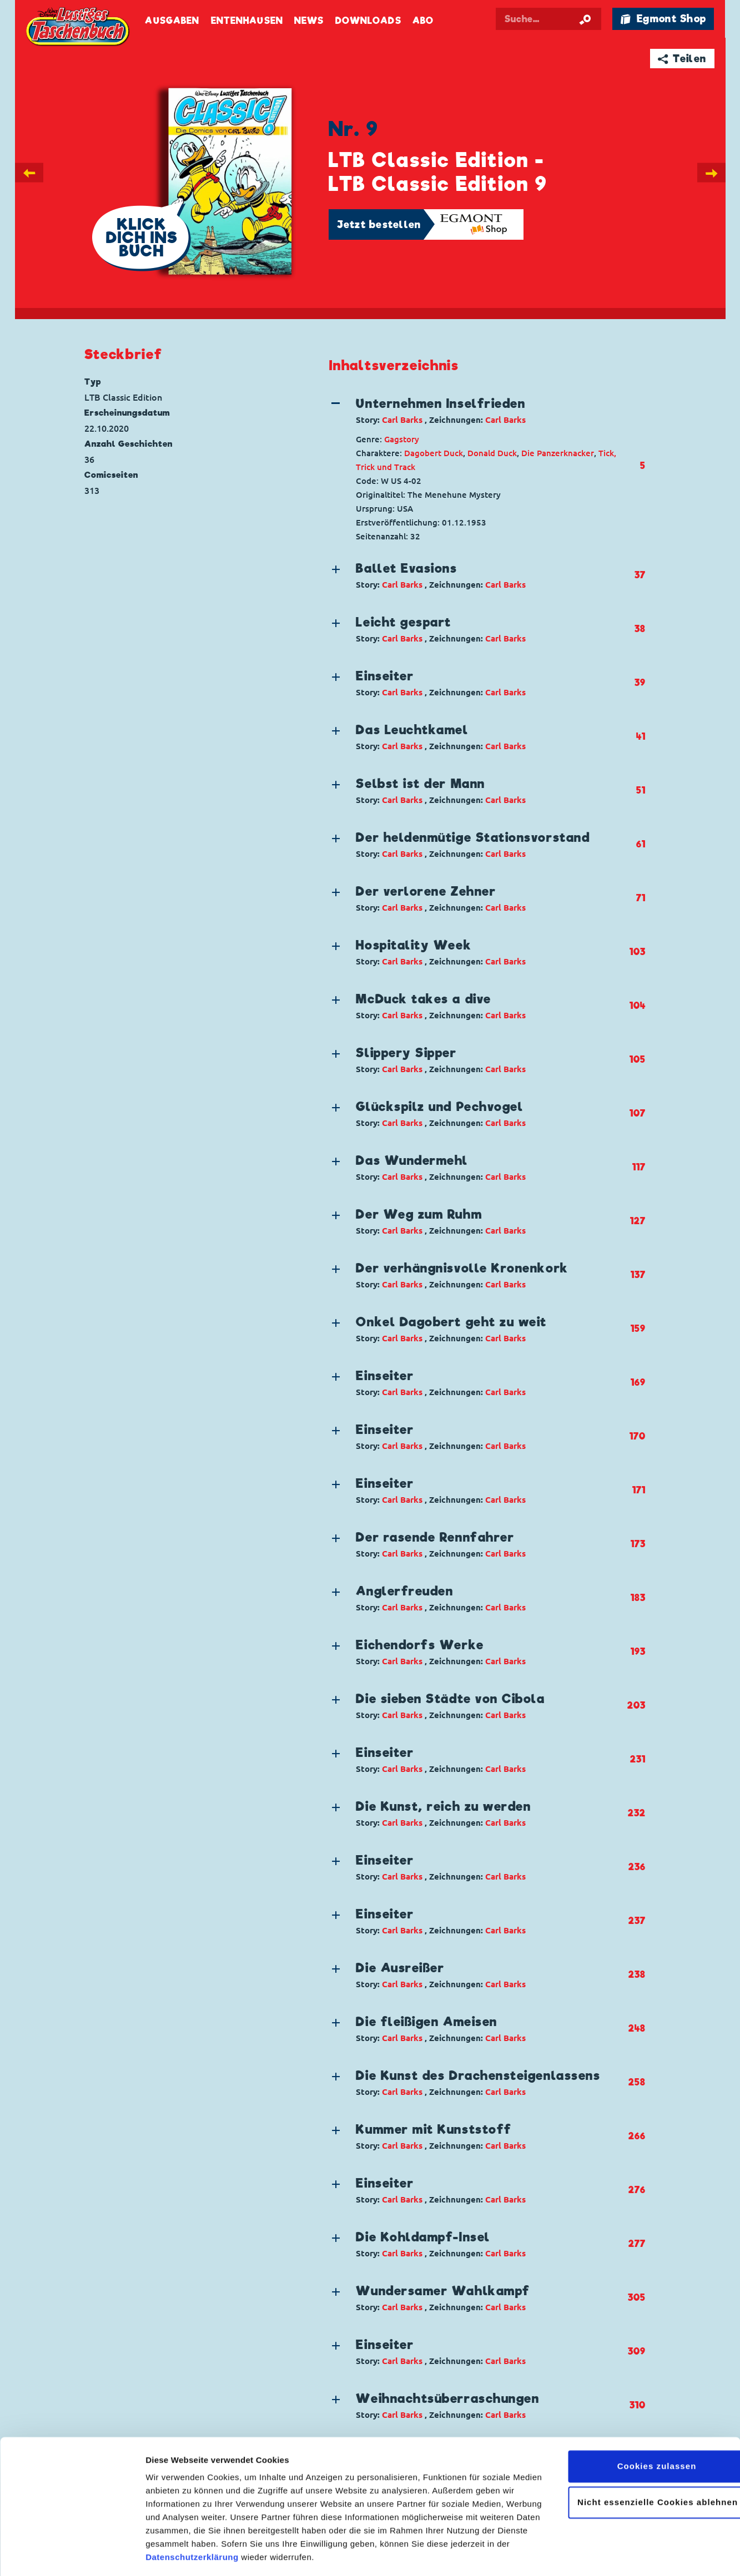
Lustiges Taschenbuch (79, 28)
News (309, 21)
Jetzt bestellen (379, 224)
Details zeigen (173, 2554)
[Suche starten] (585, 19)
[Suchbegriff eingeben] (548, 19)
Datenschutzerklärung (192, 2523)
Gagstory (401, 439)
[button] (478, 410)
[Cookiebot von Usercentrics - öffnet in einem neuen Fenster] (71, 2554)
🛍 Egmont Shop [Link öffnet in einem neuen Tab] (663, 18)
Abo (423, 21)
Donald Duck (492, 453)
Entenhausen (247, 21)
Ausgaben (172, 21)
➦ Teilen (682, 58)
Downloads (368, 21)
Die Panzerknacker (557, 453)
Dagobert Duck (433, 453)
